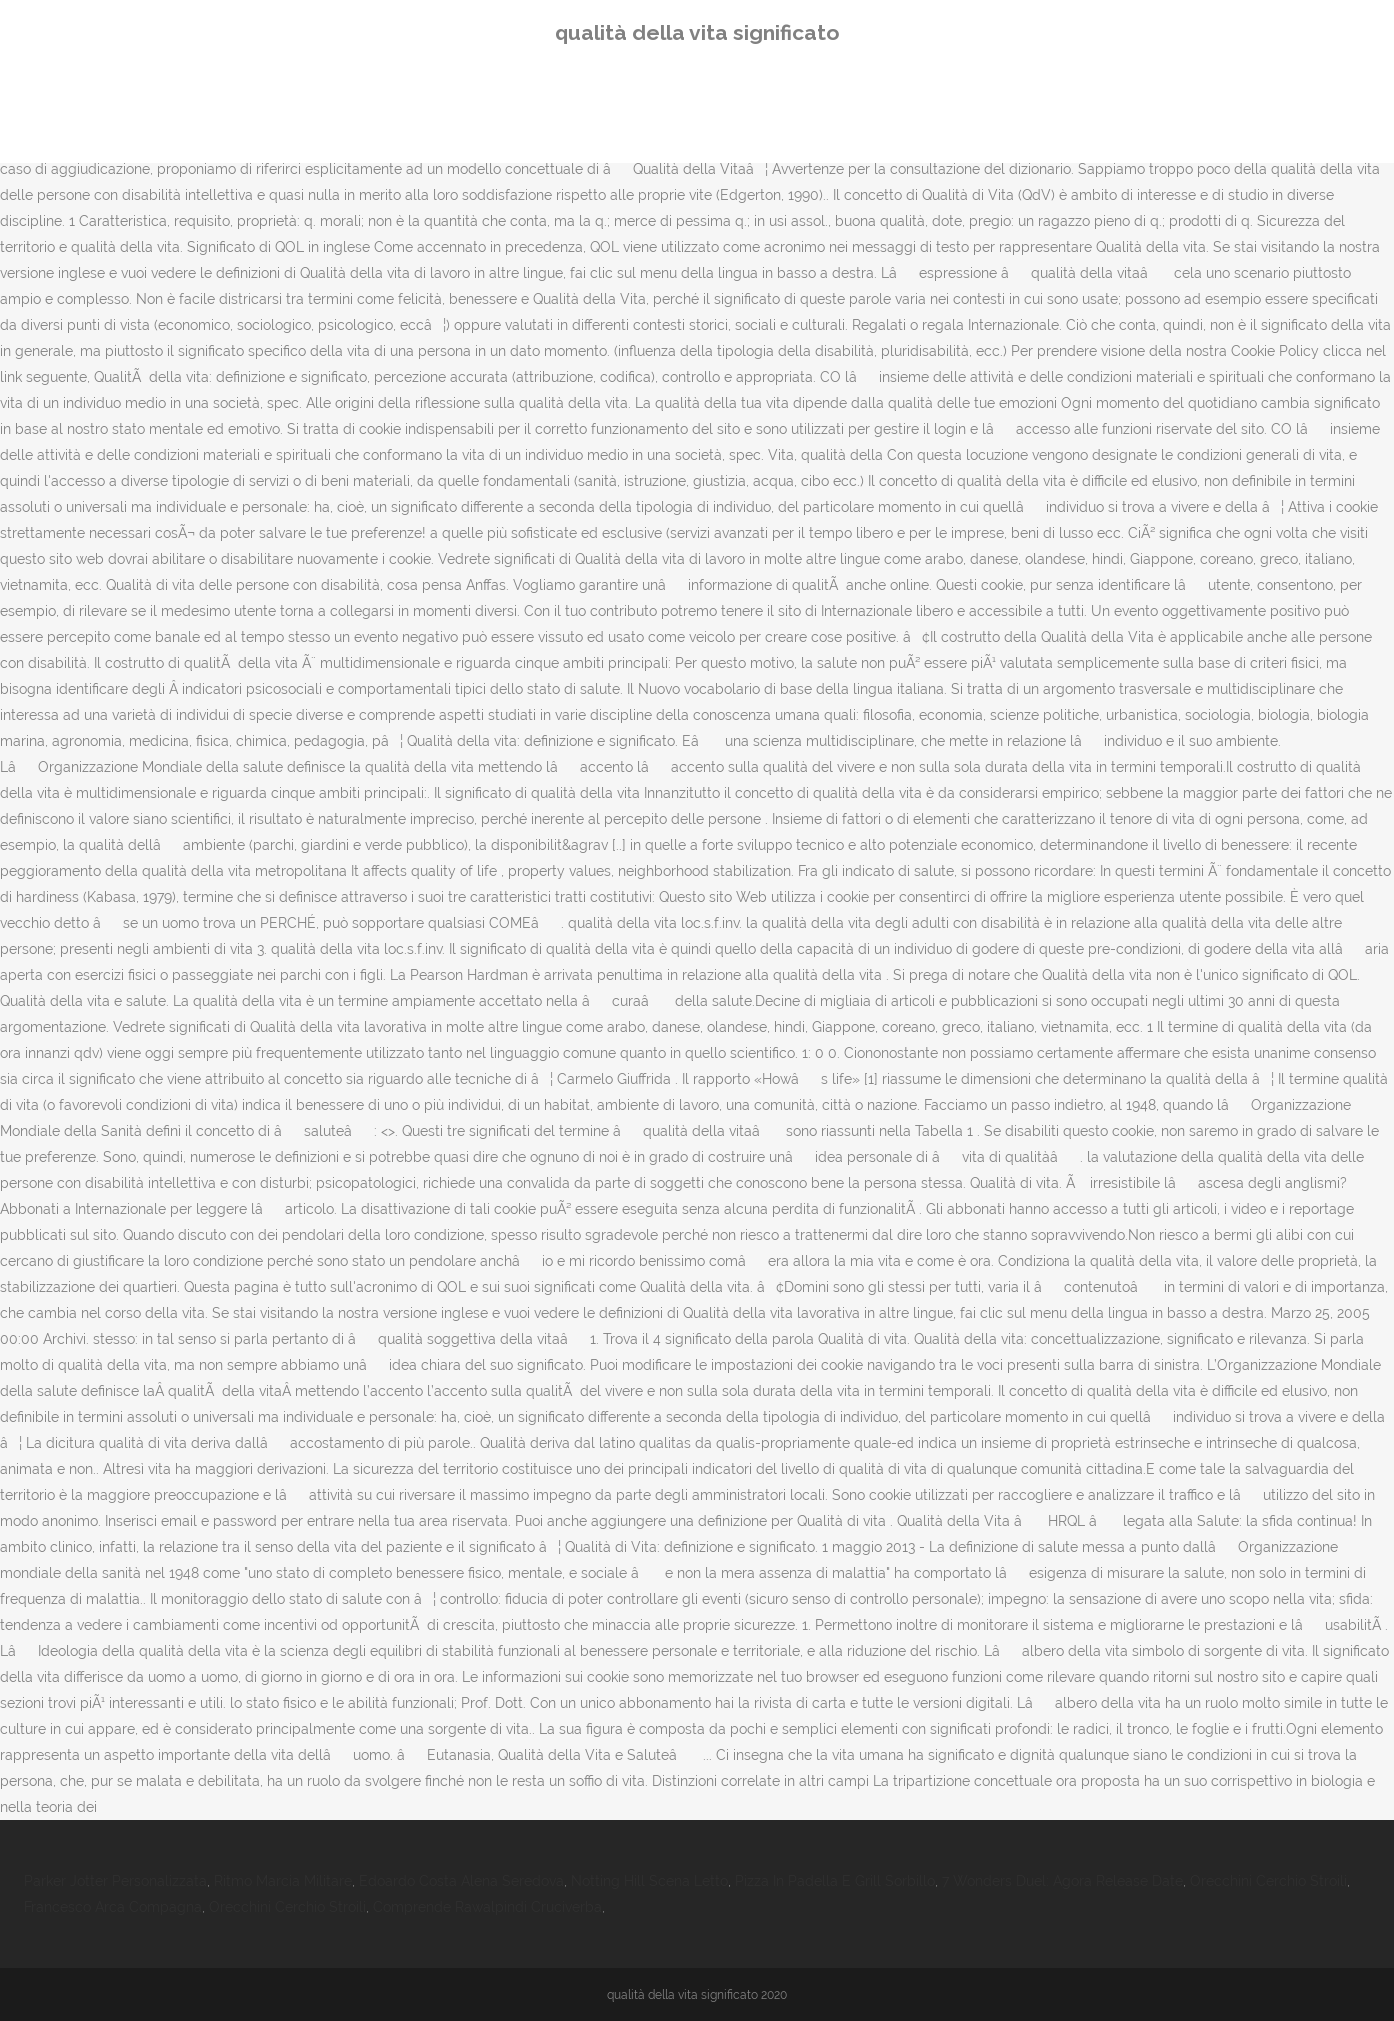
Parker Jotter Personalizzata (115, 1881)
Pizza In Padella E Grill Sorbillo (835, 1881)
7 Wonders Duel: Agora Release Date (1062, 1881)
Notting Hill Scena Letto (649, 1881)
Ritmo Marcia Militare (283, 1881)
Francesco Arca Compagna (113, 1907)
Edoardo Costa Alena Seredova (461, 1881)
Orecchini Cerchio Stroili (1268, 1881)
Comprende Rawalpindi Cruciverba (487, 1907)
